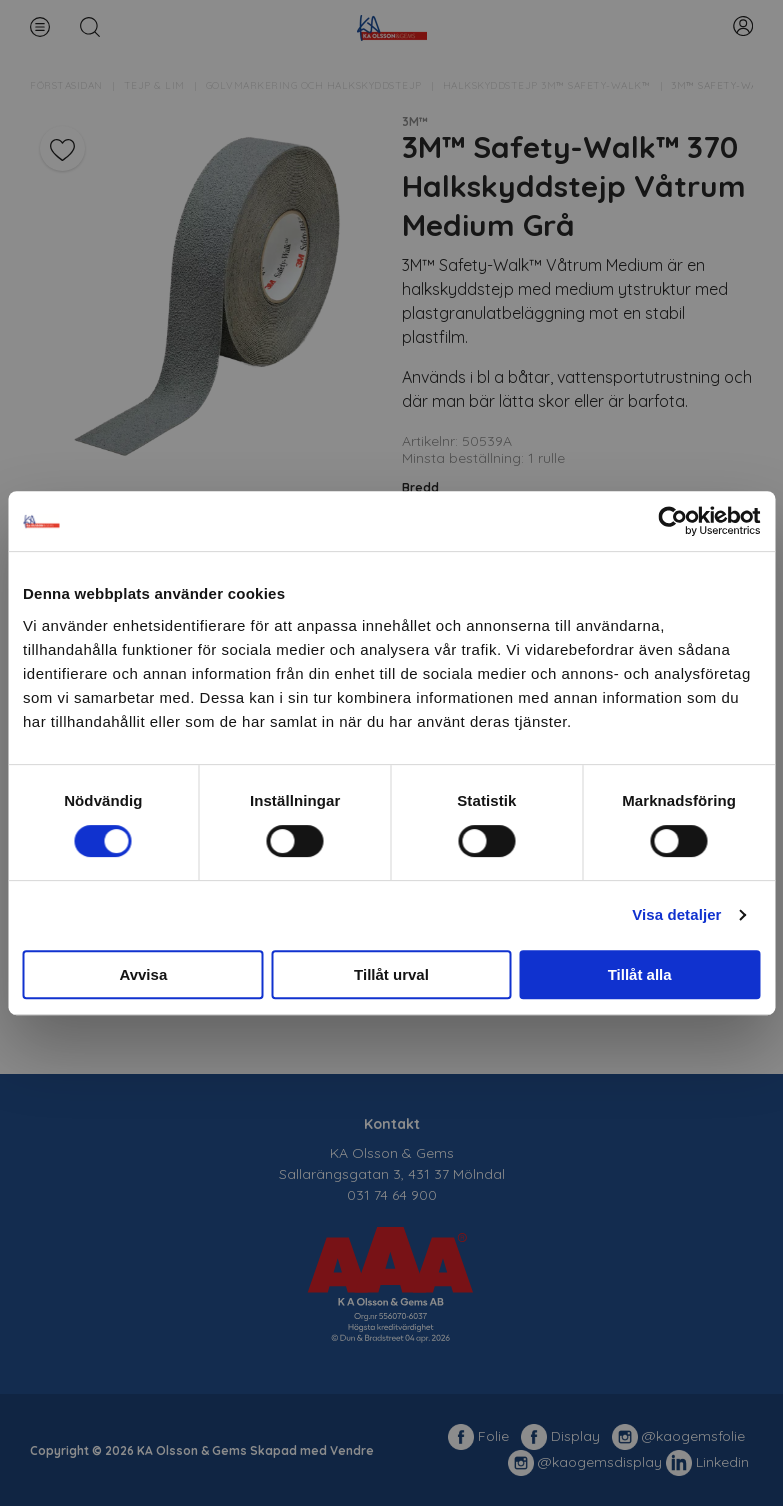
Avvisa (143, 974)
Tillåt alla (640, 974)
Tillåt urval (391, 974)
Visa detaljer (676, 914)
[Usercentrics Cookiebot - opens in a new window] (672, 521)
